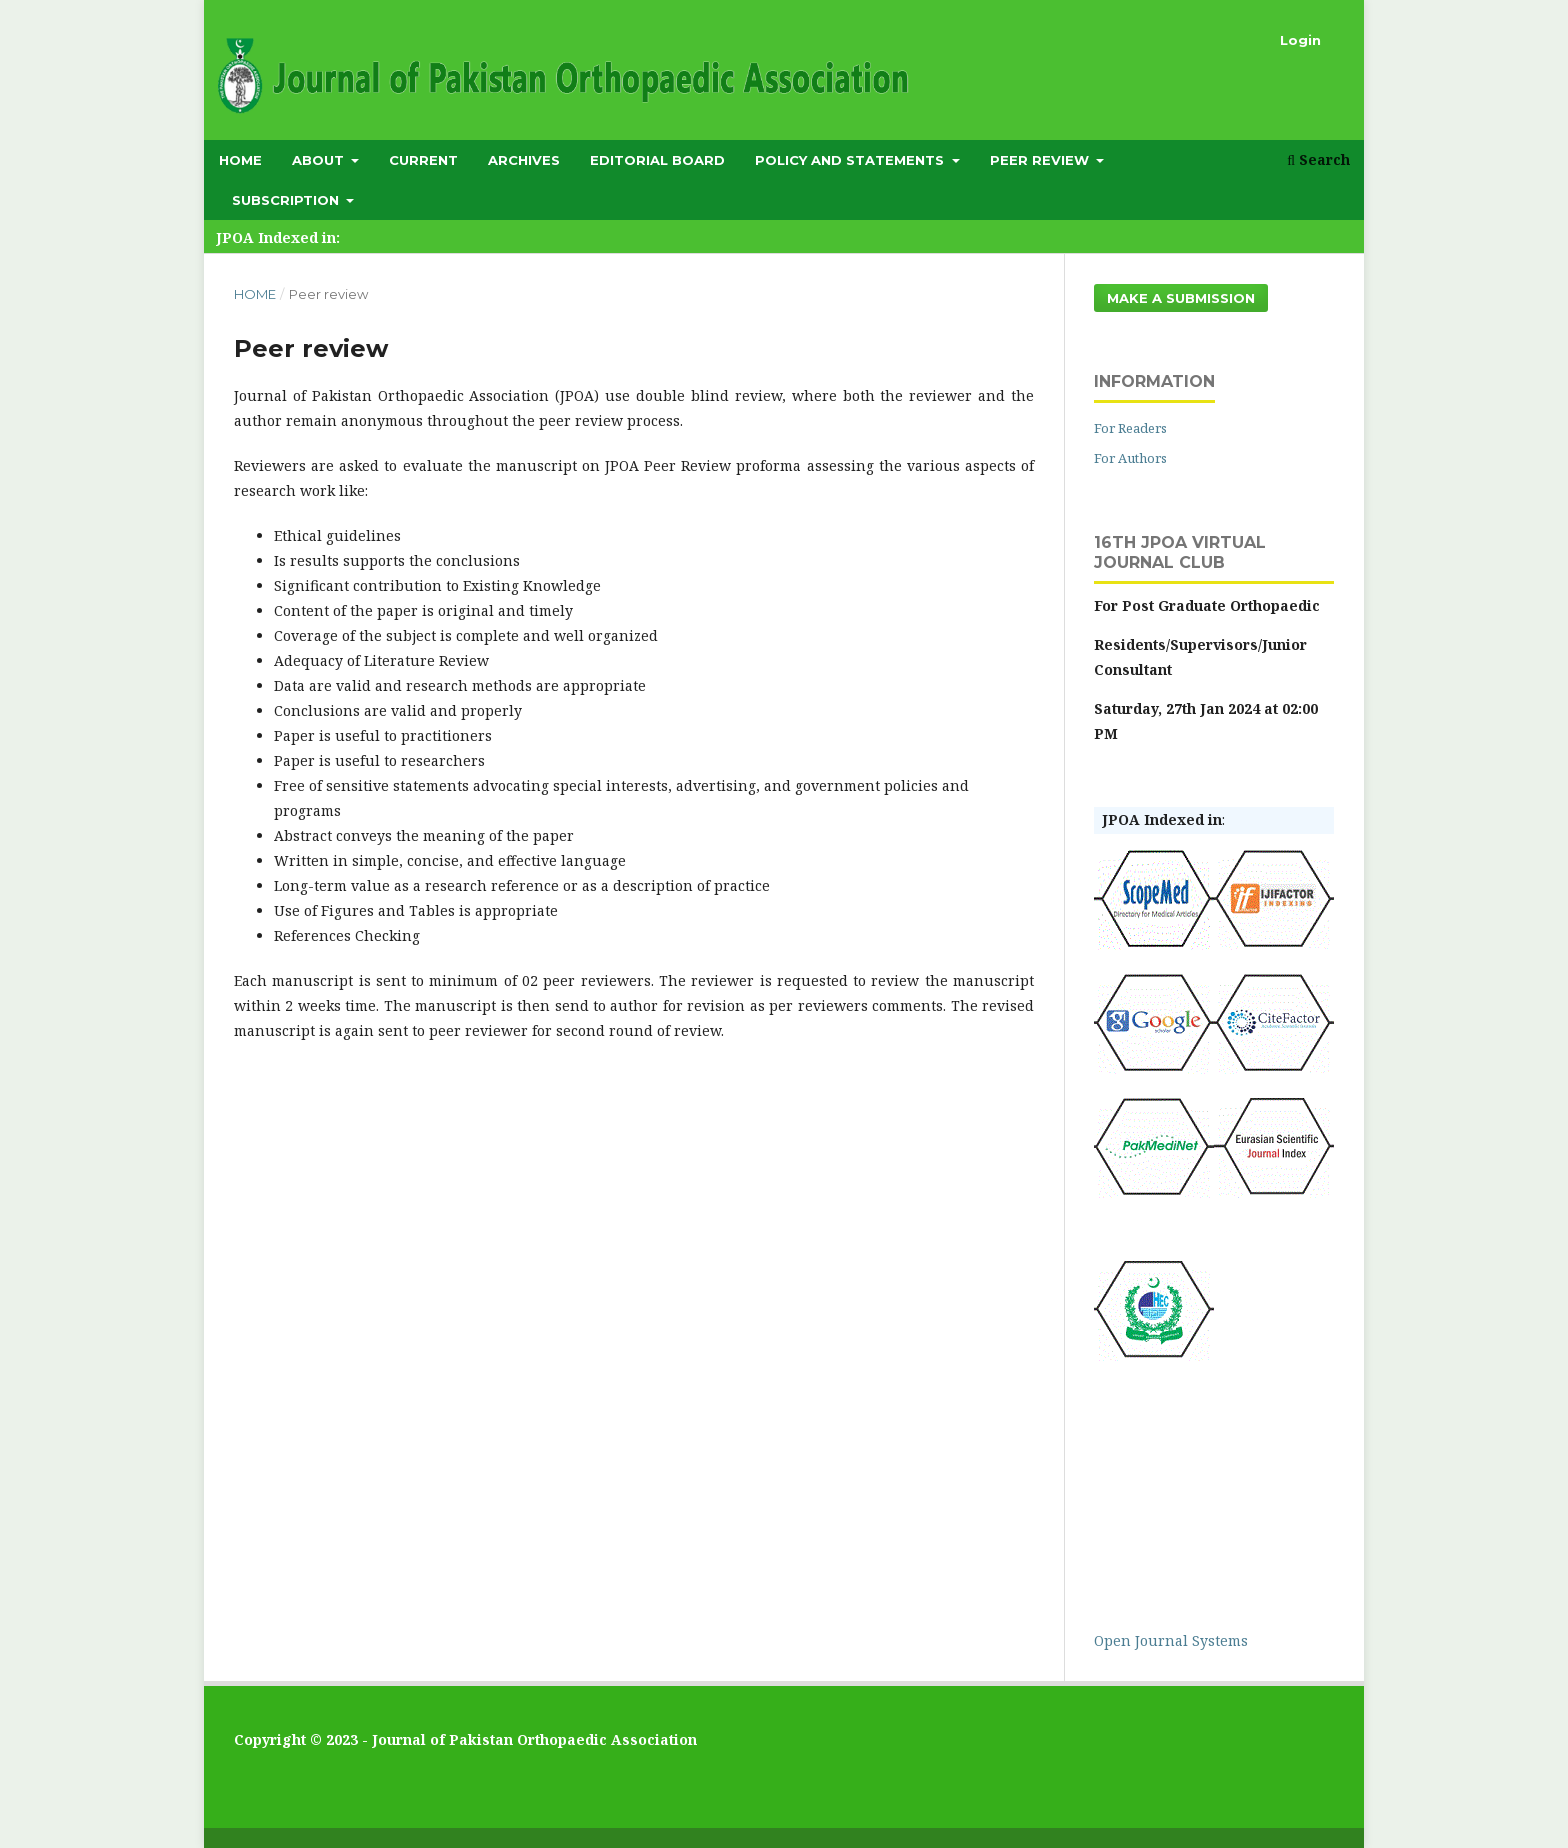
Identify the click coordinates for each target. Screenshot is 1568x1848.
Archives (524, 160)
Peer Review (1041, 160)
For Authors (1130, 458)
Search (1318, 159)
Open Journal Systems (1171, 1640)
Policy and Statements (851, 160)
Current (423, 160)
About (320, 160)
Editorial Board (657, 160)
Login (1300, 40)
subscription (287, 200)
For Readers (1130, 428)
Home (240, 160)
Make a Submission (1181, 298)
